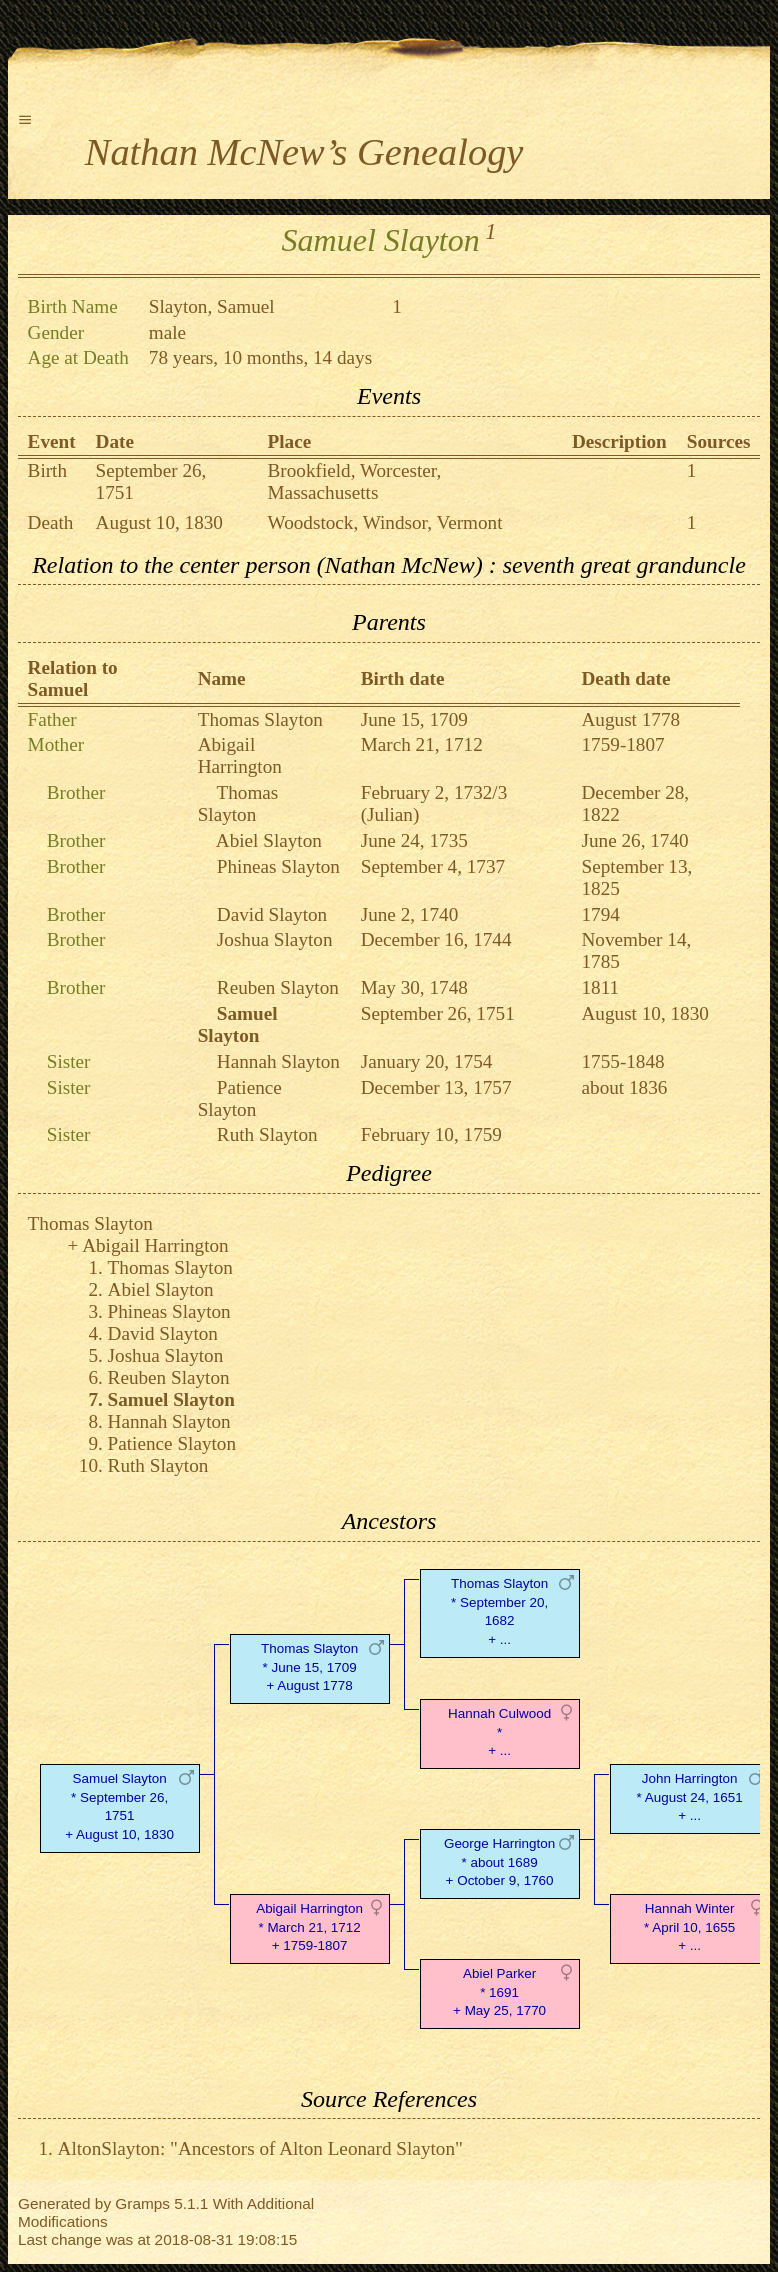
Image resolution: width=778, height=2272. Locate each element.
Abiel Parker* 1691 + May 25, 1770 (499, 1992)
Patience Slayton (240, 1098)
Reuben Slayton (278, 987)
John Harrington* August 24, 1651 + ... (690, 1797)
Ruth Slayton (267, 1134)
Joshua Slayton (275, 939)
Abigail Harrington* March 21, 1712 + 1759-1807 (309, 1927)
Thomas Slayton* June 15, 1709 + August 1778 (309, 1667)
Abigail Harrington (240, 755)
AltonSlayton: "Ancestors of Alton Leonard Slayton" (260, 2148)
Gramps (142, 2203)
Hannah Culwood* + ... (499, 1732)
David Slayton (272, 914)
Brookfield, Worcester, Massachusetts (355, 481)
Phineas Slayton (278, 866)
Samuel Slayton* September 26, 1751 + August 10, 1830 (119, 1806)
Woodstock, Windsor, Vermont (385, 522)
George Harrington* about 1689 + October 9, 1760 (499, 1862)
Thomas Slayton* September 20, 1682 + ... (499, 1611)
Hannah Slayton (278, 1061)
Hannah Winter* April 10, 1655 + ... (689, 1927)
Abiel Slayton (269, 840)
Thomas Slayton (260, 719)
